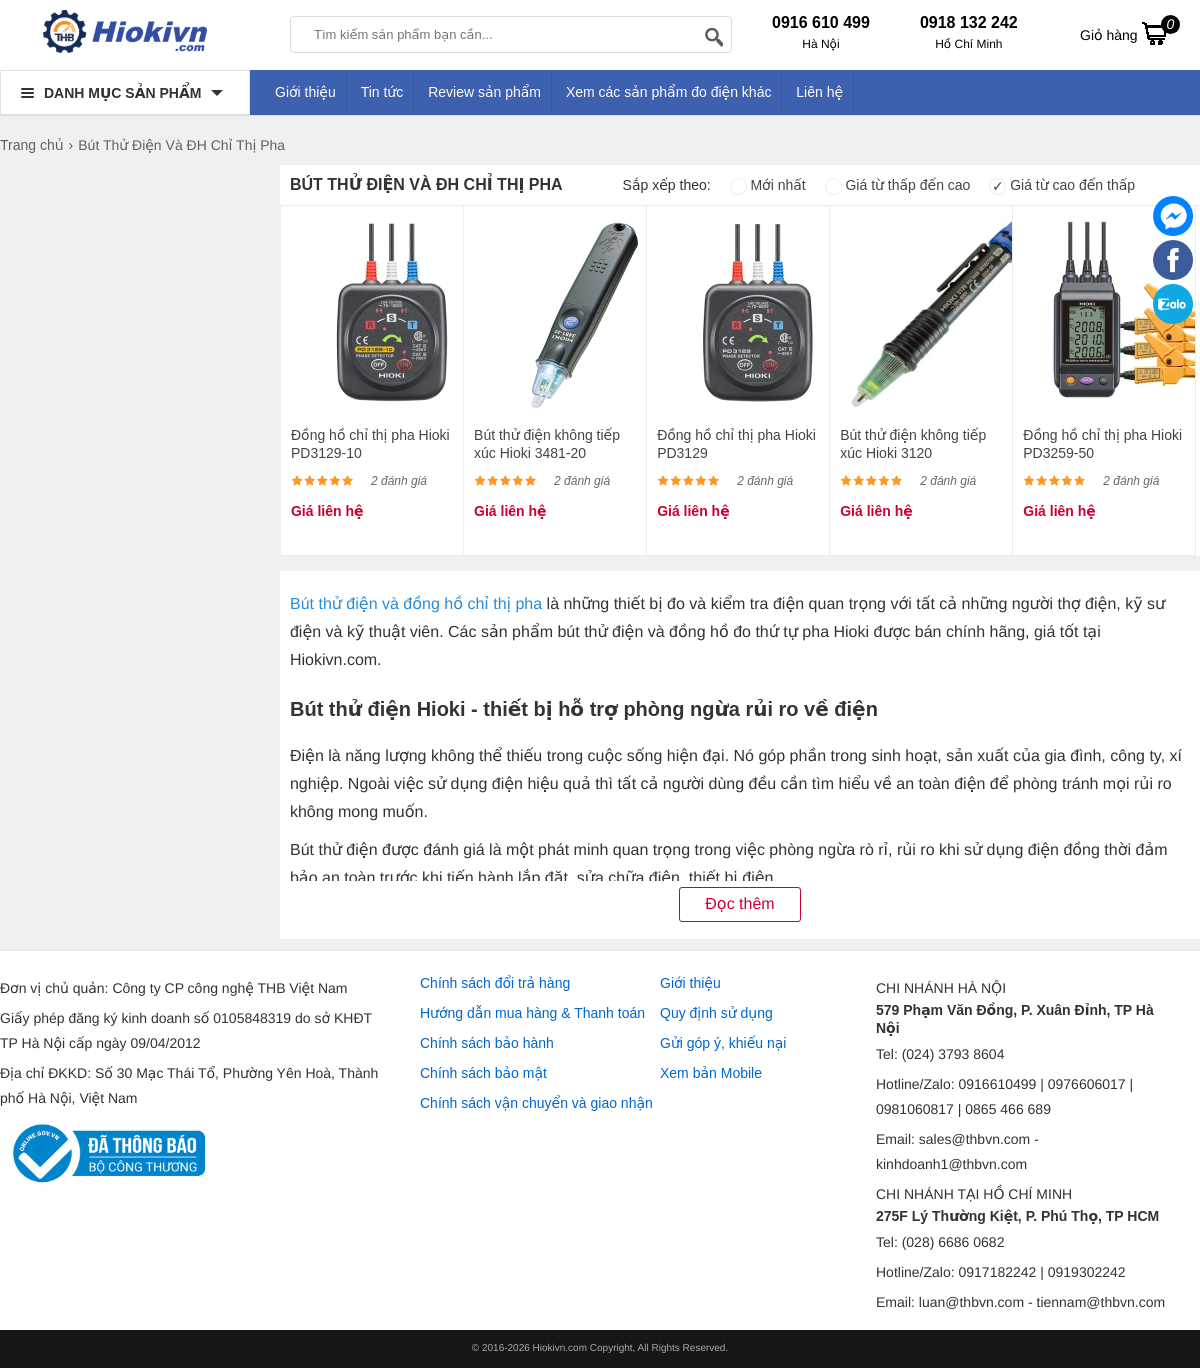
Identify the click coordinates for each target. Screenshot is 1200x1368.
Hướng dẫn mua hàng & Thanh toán (532, 1013)
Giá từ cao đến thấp (1062, 185)
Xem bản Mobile (711, 1073)
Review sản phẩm (484, 92)
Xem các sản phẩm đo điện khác (669, 92)
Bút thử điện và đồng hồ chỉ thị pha (416, 604)
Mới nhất (768, 185)
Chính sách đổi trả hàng (495, 983)
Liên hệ (819, 92)
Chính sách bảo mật (483, 1073)
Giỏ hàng (1130, 33)
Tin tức (382, 92)
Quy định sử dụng (716, 1013)
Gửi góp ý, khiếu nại (723, 1043)
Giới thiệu (305, 92)
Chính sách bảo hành (487, 1043)
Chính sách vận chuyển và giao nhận (536, 1103)
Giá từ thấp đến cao (898, 185)
